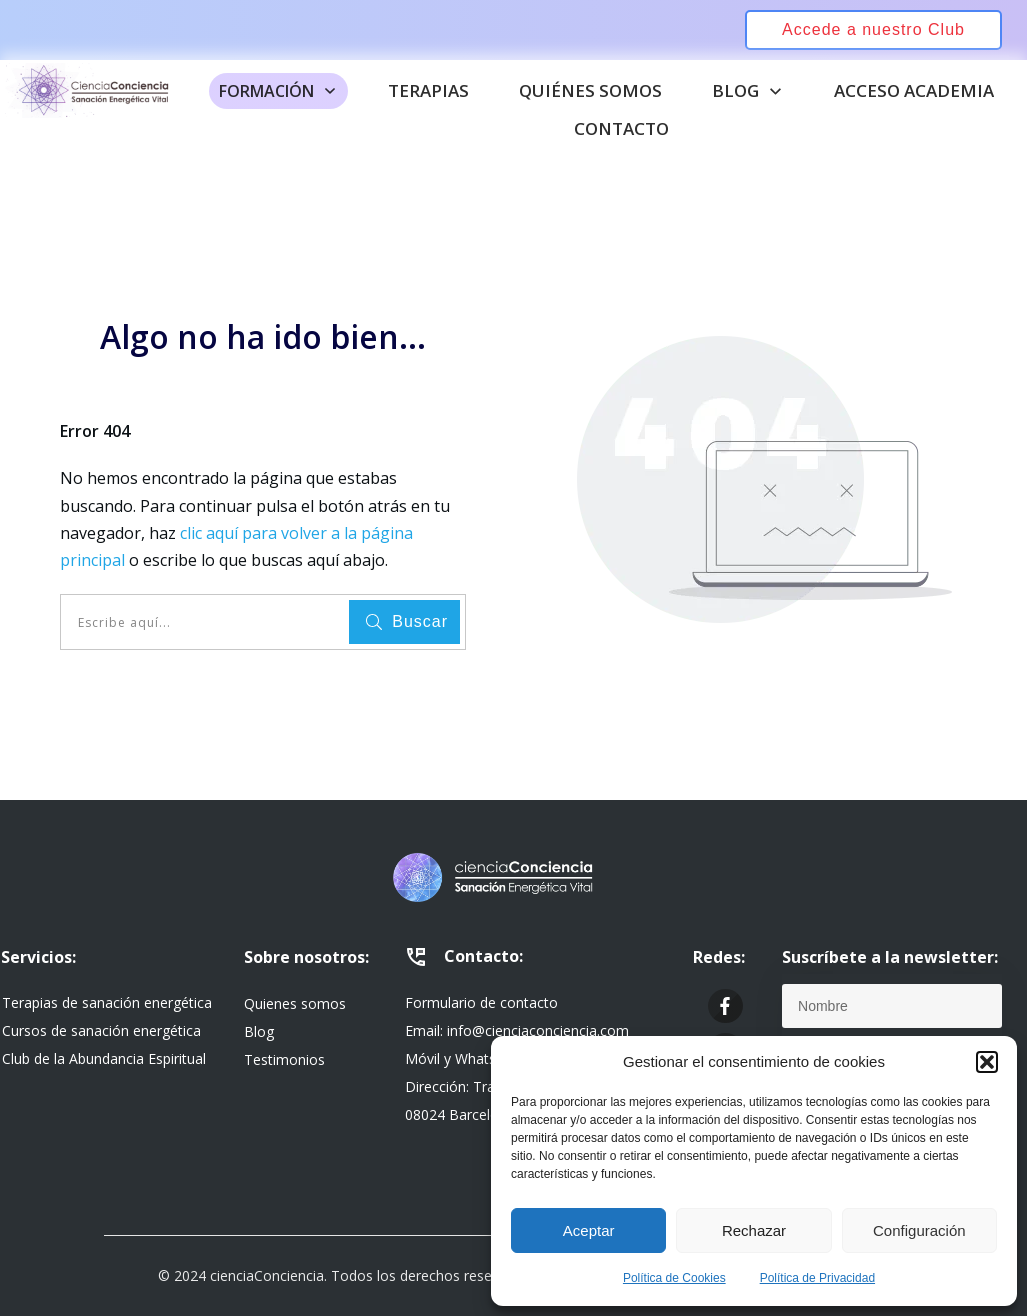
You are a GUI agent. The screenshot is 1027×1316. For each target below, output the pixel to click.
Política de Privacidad (817, 1278)
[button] (987, 1062)
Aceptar (589, 1230)
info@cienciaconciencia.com (538, 1030)
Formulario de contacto (481, 1002)
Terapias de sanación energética (107, 1002)
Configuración (919, 1230)
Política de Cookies (674, 1278)
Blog (259, 1031)
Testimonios (284, 1059)
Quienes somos (295, 1003)
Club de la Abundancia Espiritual (104, 1058)
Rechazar (754, 1230)
